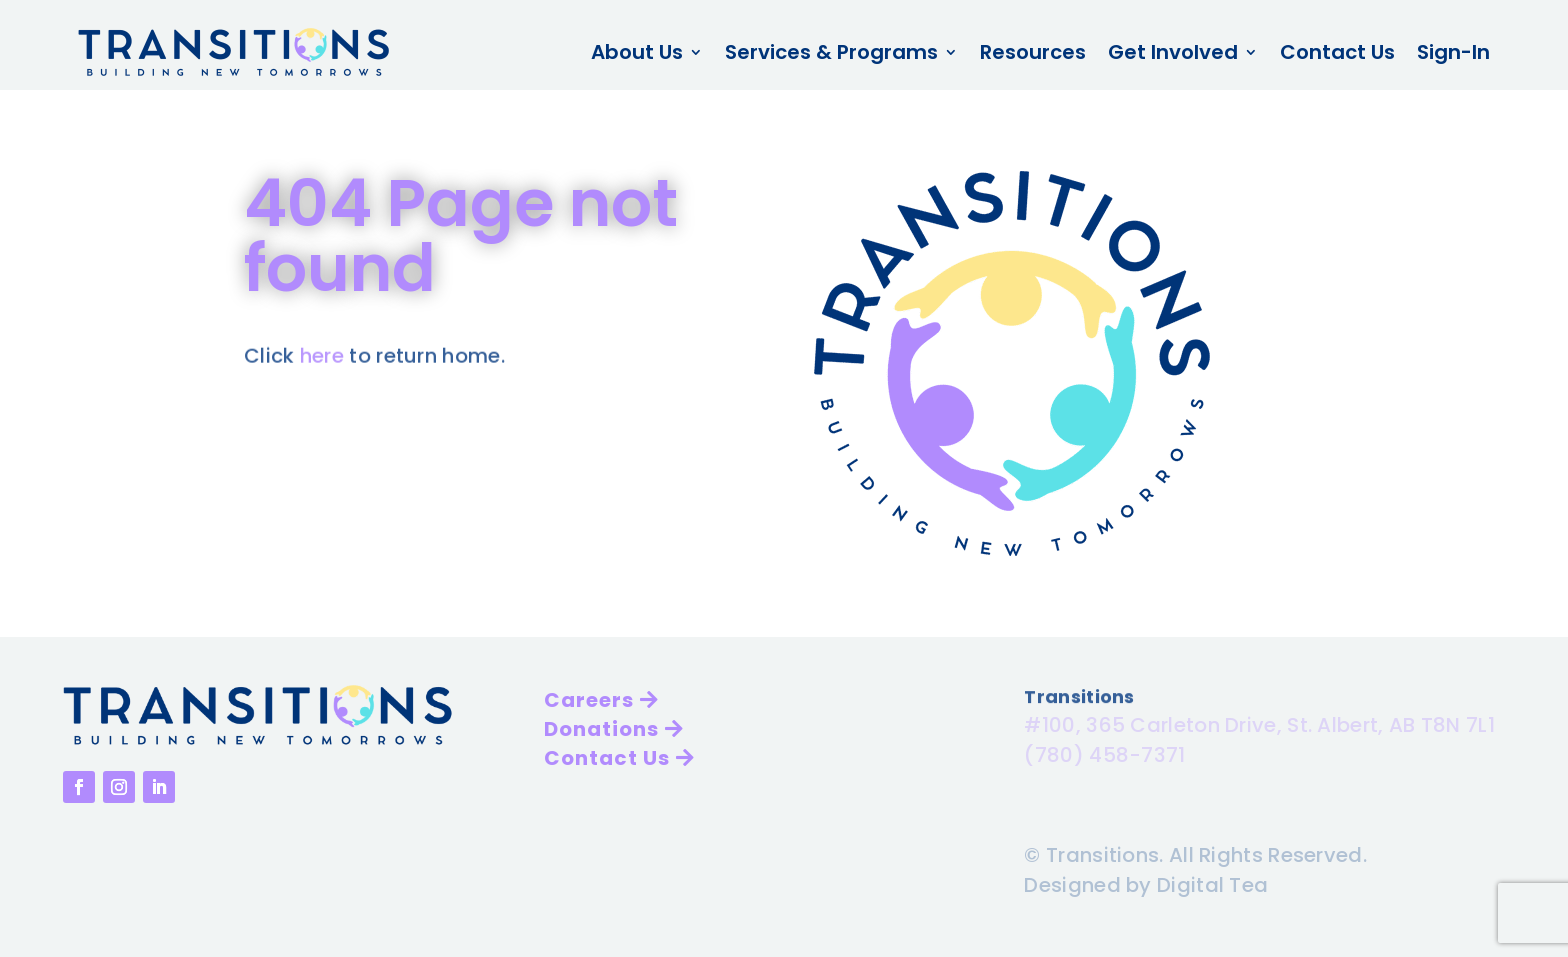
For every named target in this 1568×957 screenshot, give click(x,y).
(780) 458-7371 (1104, 752)
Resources (1033, 52)
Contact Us (1337, 52)
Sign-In (1453, 52)
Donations (601, 729)
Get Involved (1173, 52)
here (322, 355)
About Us (637, 52)
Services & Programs (831, 52)
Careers (589, 700)
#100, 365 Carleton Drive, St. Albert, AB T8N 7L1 (1259, 722)
